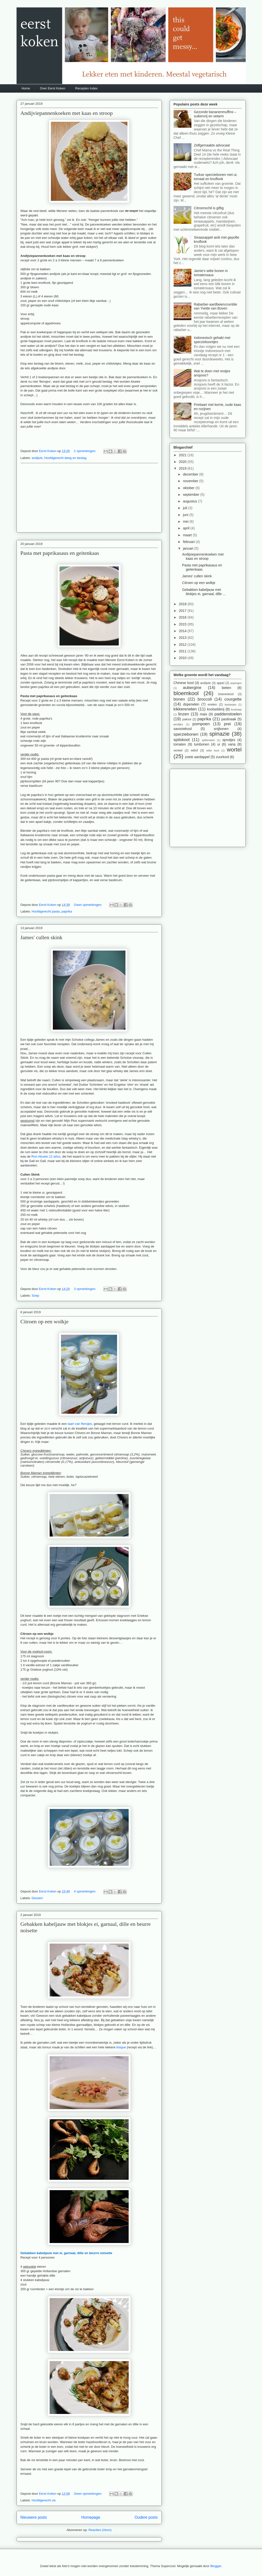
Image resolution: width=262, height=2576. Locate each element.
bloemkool (186, 693)
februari (189, 542)
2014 (183, 631)
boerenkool (226, 694)
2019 (183, 468)
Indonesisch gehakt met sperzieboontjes (212, 340)
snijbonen (221, 729)
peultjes (178, 724)
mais (203, 714)
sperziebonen (186, 734)
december (191, 474)
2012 (183, 644)
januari (188, 548)
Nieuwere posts (33, 2517)
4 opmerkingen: (85, 1891)
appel (220, 683)
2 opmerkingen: (85, 451)
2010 (183, 658)
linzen (183, 714)
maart (188, 535)
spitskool (182, 739)
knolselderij (215, 709)
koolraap (236, 709)
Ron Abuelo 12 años (45, 1156)
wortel (234, 750)
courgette (233, 699)
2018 (183, 604)
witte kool (212, 750)
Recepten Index (86, 88)
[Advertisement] (89, 498)
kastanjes (230, 704)
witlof (194, 750)
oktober (189, 488)
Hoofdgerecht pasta (46, 911)
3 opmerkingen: (85, 1289)
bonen (179, 699)
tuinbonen (201, 744)
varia (231, 744)
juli (185, 508)
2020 (183, 462)
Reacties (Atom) (99, 2530)
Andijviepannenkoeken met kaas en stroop (66, 113)
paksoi (186, 719)
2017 (183, 611)
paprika (66, 911)
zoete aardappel (197, 757)
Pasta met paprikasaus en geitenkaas (59, 553)
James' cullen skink (41, 937)
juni (186, 515)
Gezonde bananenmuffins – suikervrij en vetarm (215, 114)
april (186, 528)
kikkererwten (185, 709)
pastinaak (228, 719)
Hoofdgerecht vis (44, 2500)
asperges (236, 683)
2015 (183, 624)
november (191, 481)
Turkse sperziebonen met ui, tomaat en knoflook (215, 177)
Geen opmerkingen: (88, 905)
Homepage (90, 2517)
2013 (183, 638)
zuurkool (222, 757)
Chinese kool (184, 683)
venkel (178, 750)
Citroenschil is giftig (209, 208)
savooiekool (183, 729)
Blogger (215, 2566)
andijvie (37, 458)
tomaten (180, 744)
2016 (183, 617)
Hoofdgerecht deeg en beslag (65, 458)
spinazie (219, 734)
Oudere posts (146, 2517)
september (191, 495)
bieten (226, 688)
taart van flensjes (80, 1424)
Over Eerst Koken (52, 88)
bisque (121, 2047)
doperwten (191, 704)
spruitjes (228, 740)
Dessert (37, 1898)
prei (227, 724)
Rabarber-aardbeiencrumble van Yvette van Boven (215, 306)
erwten (212, 704)
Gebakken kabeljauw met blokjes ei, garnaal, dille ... (203, 592)
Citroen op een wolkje (44, 1321)
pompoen (201, 724)
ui (218, 744)
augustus (190, 501)
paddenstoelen (228, 714)
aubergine (192, 687)
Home (25, 88)
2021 (183, 455)
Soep (35, 1295)
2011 (183, 651)
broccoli (205, 699)
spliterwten (208, 740)
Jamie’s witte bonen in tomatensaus (211, 273)
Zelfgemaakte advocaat (212, 145)
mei (186, 521)
